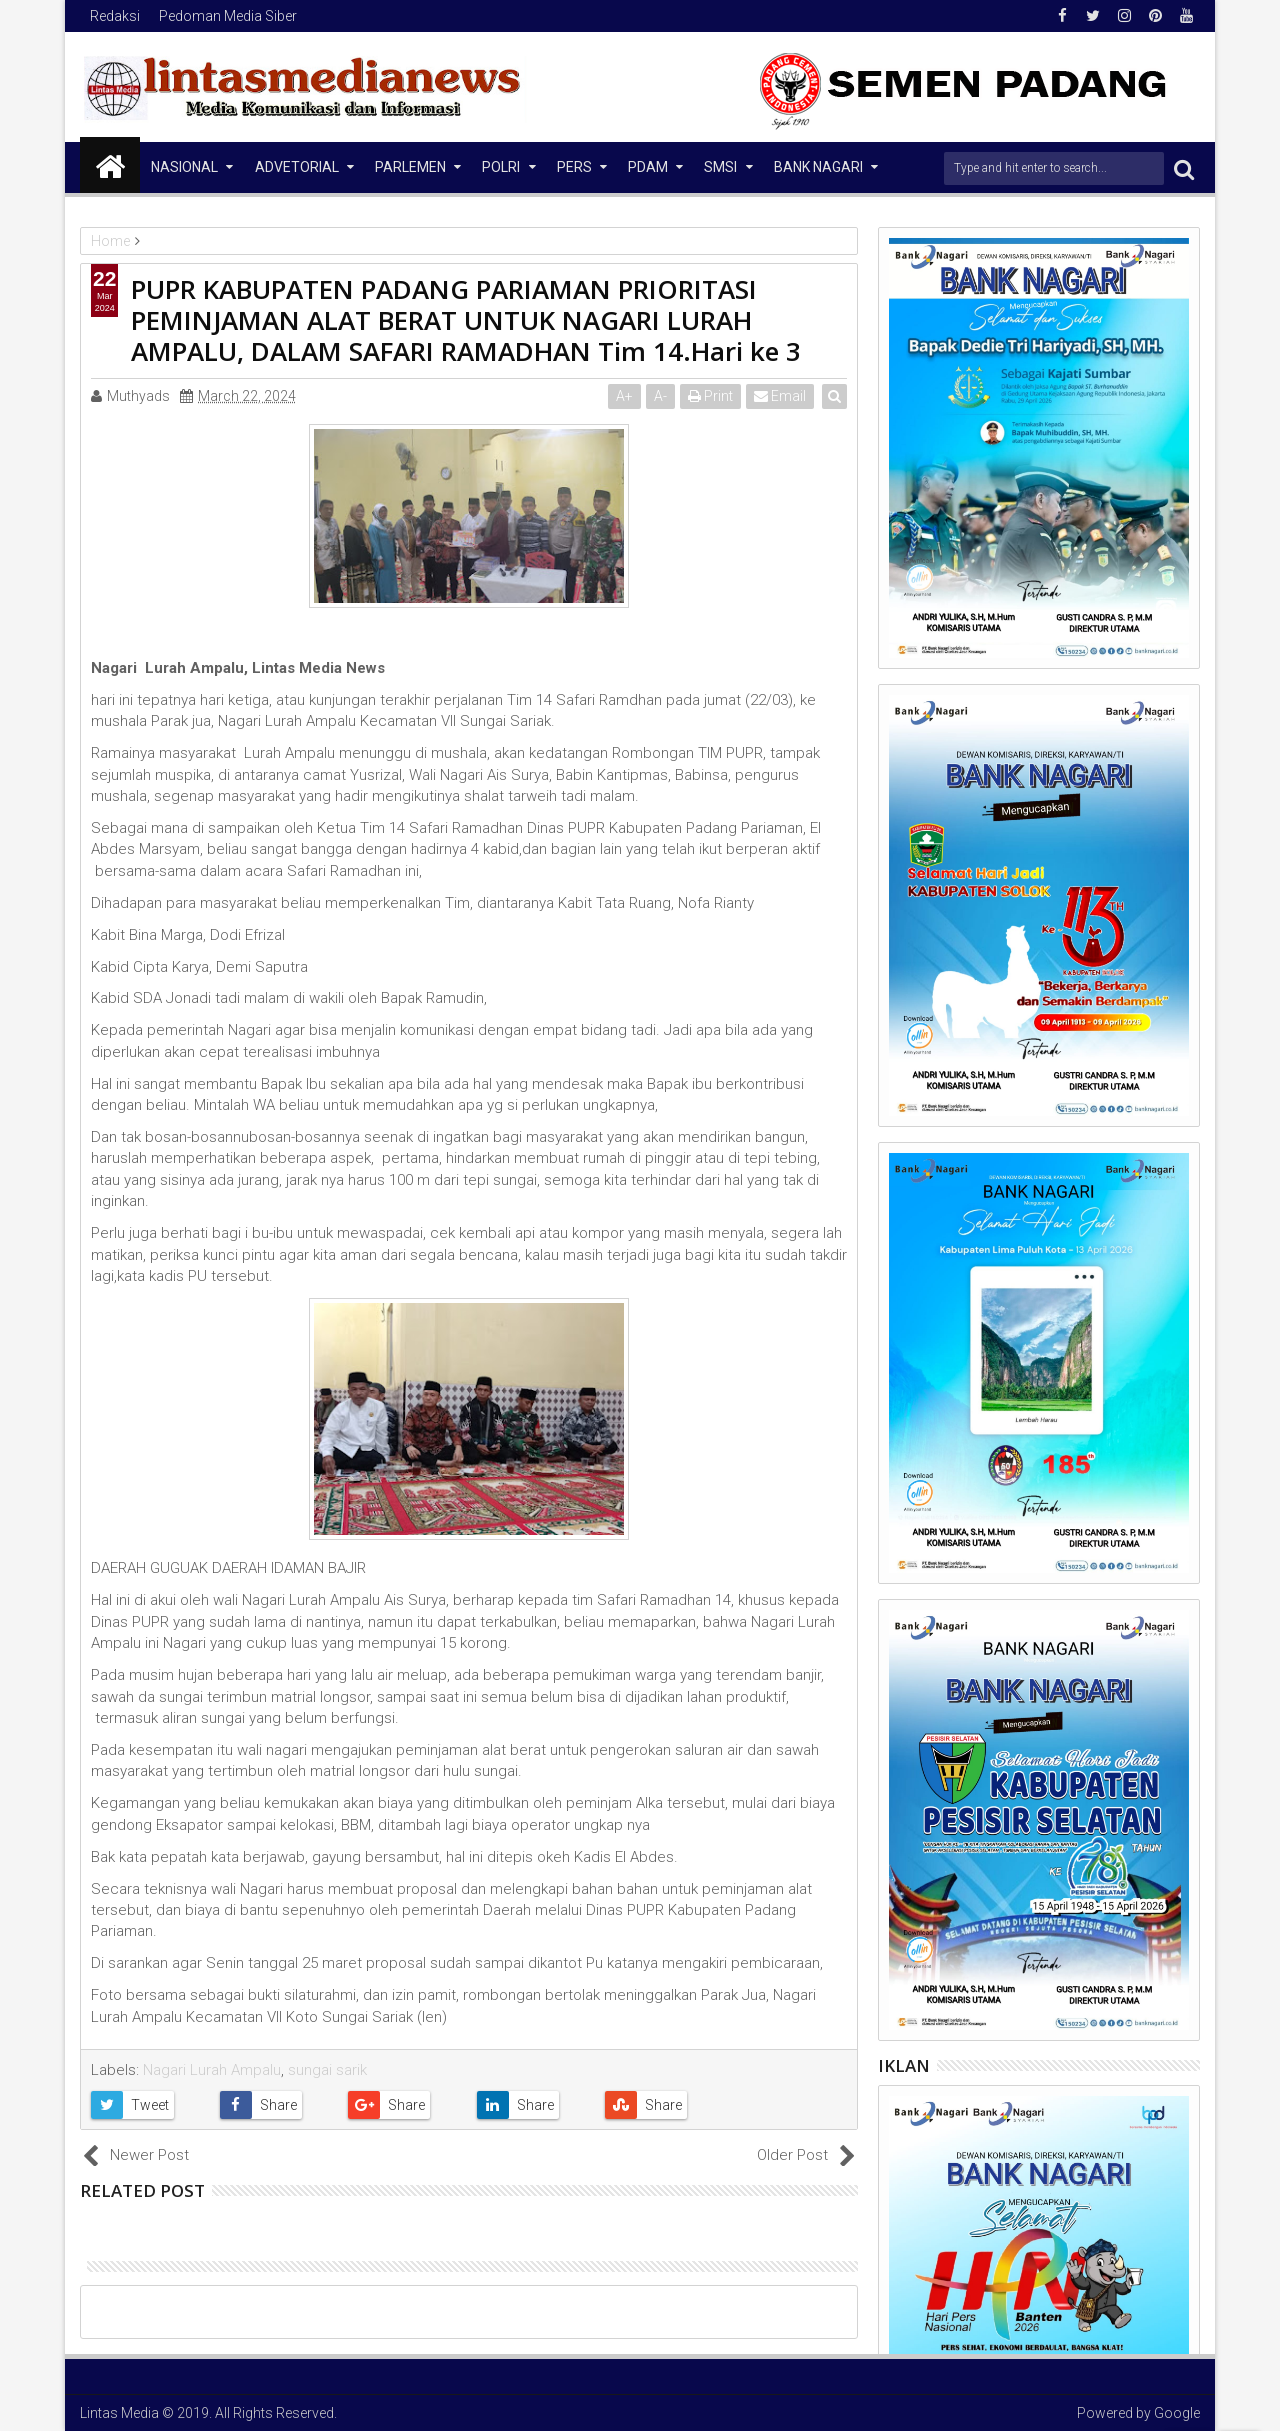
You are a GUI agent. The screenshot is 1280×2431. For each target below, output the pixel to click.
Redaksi (115, 16)
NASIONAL (184, 167)
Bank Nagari (818, 167)
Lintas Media (119, 2413)
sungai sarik (327, 2070)
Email (781, 396)
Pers (574, 167)
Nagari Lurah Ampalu (212, 2070)
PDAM (648, 167)
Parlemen (410, 167)
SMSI (720, 167)
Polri (501, 167)
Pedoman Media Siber (228, 16)
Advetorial (297, 167)
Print (711, 396)
